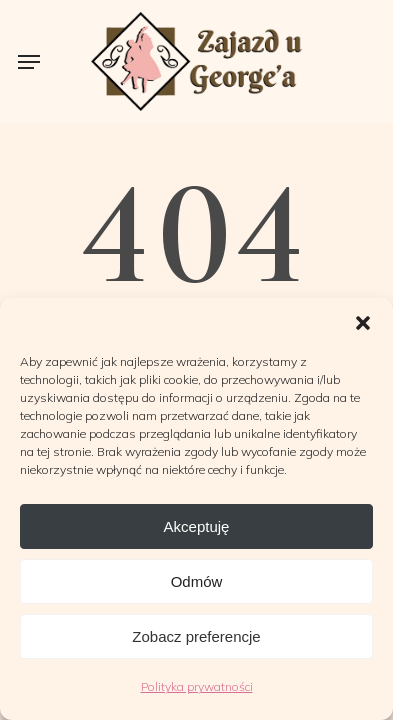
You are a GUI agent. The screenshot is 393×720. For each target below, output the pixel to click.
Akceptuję (197, 526)
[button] (363, 323)
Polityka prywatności (197, 686)
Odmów (197, 581)
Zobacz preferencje (196, 636)
